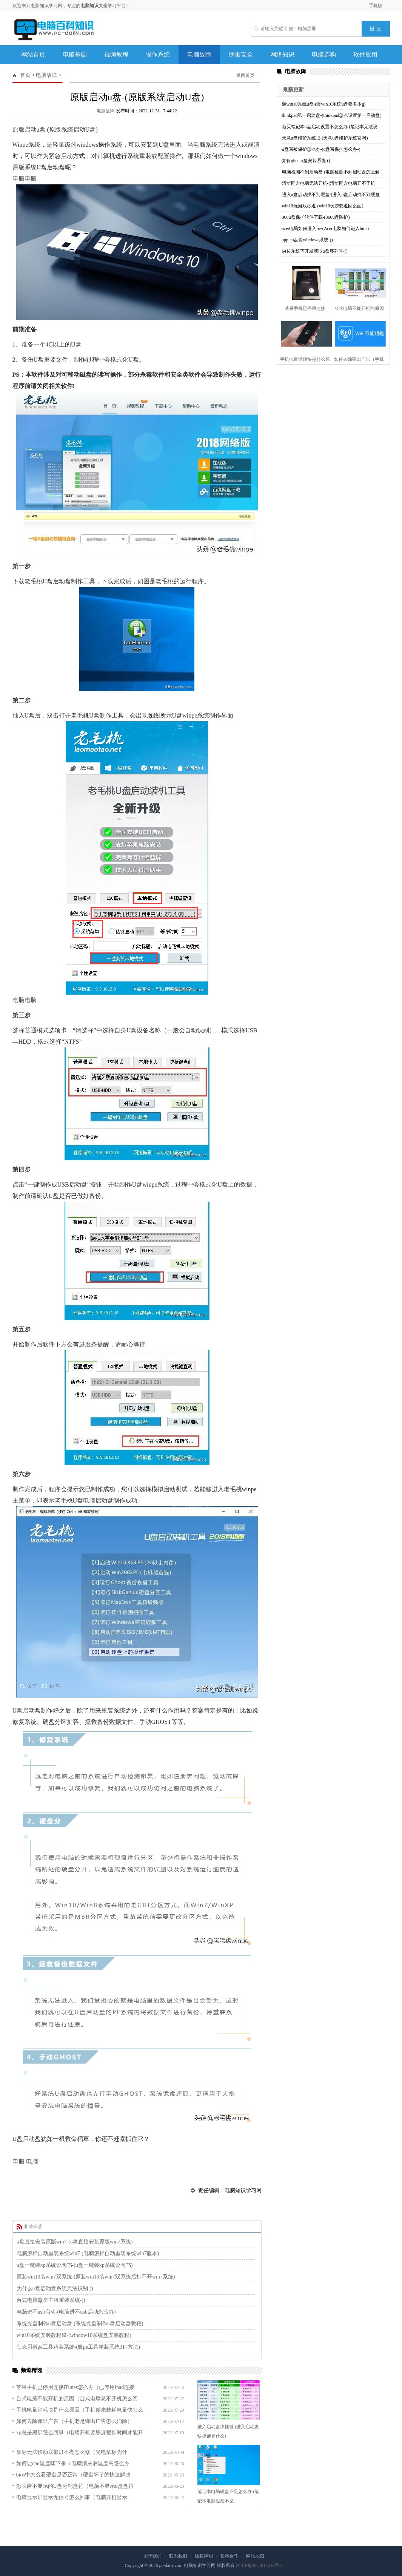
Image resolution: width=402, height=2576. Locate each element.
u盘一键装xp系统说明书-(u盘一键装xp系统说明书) (75, 2265)
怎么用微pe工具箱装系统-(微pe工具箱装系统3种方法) (78, 2347)
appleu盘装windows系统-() (307, 239)
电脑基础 (75, 54)
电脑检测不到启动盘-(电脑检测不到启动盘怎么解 (331, 172)
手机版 (375, 5)
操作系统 (158, 54)
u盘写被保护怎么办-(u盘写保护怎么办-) (321, 149)
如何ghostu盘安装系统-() (306, 160)
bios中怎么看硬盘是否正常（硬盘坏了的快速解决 (73, 2475)
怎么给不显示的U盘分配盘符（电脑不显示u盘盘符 (75, 2486)
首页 (25, 75)
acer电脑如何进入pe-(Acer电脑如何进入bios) (325, 228)
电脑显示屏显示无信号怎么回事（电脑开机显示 (71, 2497)
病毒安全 (241, 54)
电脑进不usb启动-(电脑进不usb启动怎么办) (66, 2312)
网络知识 (282, 54)
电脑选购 (324, 54)
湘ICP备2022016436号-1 (259, 2565)
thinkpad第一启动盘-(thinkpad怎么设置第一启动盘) (332, 115)
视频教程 (116, 54)
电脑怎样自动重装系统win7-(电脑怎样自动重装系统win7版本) (88, 2253)
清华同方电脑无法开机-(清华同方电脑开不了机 (329, 183)
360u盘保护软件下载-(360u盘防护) (316, 217)
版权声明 (204, 2556)
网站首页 (33, 54)
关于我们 (152, 2556)
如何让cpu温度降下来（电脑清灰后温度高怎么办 (72, 2463)
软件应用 (365, 54)
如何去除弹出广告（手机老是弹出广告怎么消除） (74, 2421)
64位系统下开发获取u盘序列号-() (315, 251)
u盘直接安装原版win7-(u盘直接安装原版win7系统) (75, 2242)
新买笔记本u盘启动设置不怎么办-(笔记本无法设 (330, 126)
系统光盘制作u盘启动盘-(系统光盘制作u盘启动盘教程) (80, 2323)
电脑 (18, 178)
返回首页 (245, 75)
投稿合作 (229, 2556)
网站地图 (255, 2556)
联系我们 (178, 2556)
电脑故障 (199, 54)
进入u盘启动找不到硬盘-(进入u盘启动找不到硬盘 (331, 194)
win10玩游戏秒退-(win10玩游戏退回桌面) (322, 206)
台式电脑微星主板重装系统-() (51, 2300)
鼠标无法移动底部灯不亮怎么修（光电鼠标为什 (71, 2452)
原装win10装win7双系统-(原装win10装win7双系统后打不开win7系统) (96, 2277)
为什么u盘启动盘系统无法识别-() (55, 2288)
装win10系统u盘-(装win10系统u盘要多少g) (324, 104)
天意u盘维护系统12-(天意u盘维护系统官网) (325, 138)
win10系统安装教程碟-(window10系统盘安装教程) (74, 2335)
